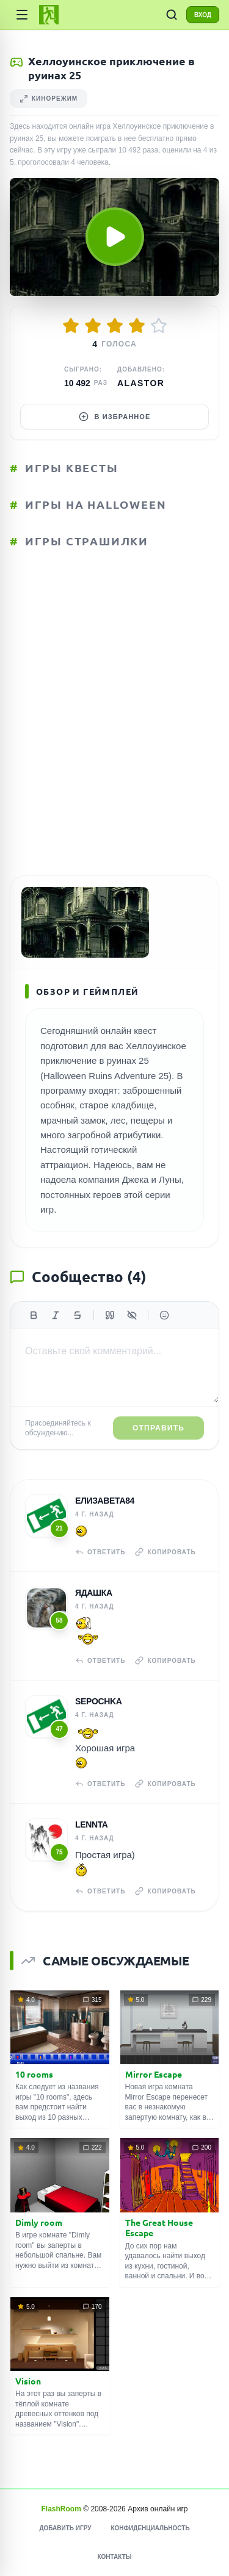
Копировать (165, 1552)
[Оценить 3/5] (115, 325)
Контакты (114, 2556)
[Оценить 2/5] (93, 325)
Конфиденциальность (150, 2528)
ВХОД (202, 15)
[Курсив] (55, 1315)
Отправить (158, 1428)
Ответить (100, 1552)
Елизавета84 (104, 1500)
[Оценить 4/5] (137, 325)
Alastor (140, 383)
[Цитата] (109, 1315)
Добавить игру (65, 2528)
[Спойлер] (131, 1315)
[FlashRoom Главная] (49, 14)
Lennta (91, 1824)
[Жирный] (33, 1315)
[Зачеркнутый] (77, 1315)
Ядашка (93, 1593)
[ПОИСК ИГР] (172, 15)
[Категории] (22, 14)
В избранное (115, 417)
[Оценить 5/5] (159, 325)
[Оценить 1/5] (71, 325)
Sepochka (98, 1701)
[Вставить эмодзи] (164, 1315)
